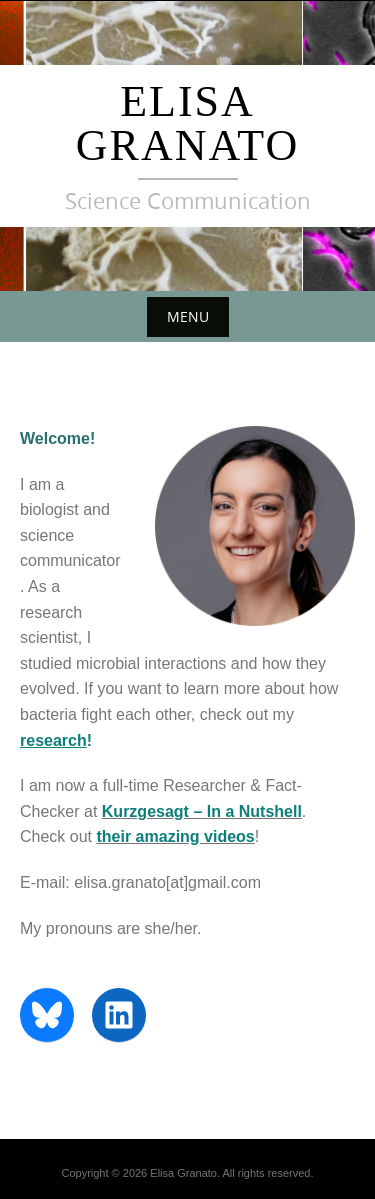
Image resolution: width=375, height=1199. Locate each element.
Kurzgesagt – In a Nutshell (202, 811)
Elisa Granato (187, 123)
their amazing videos (175, 836)
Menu (188, 316)
